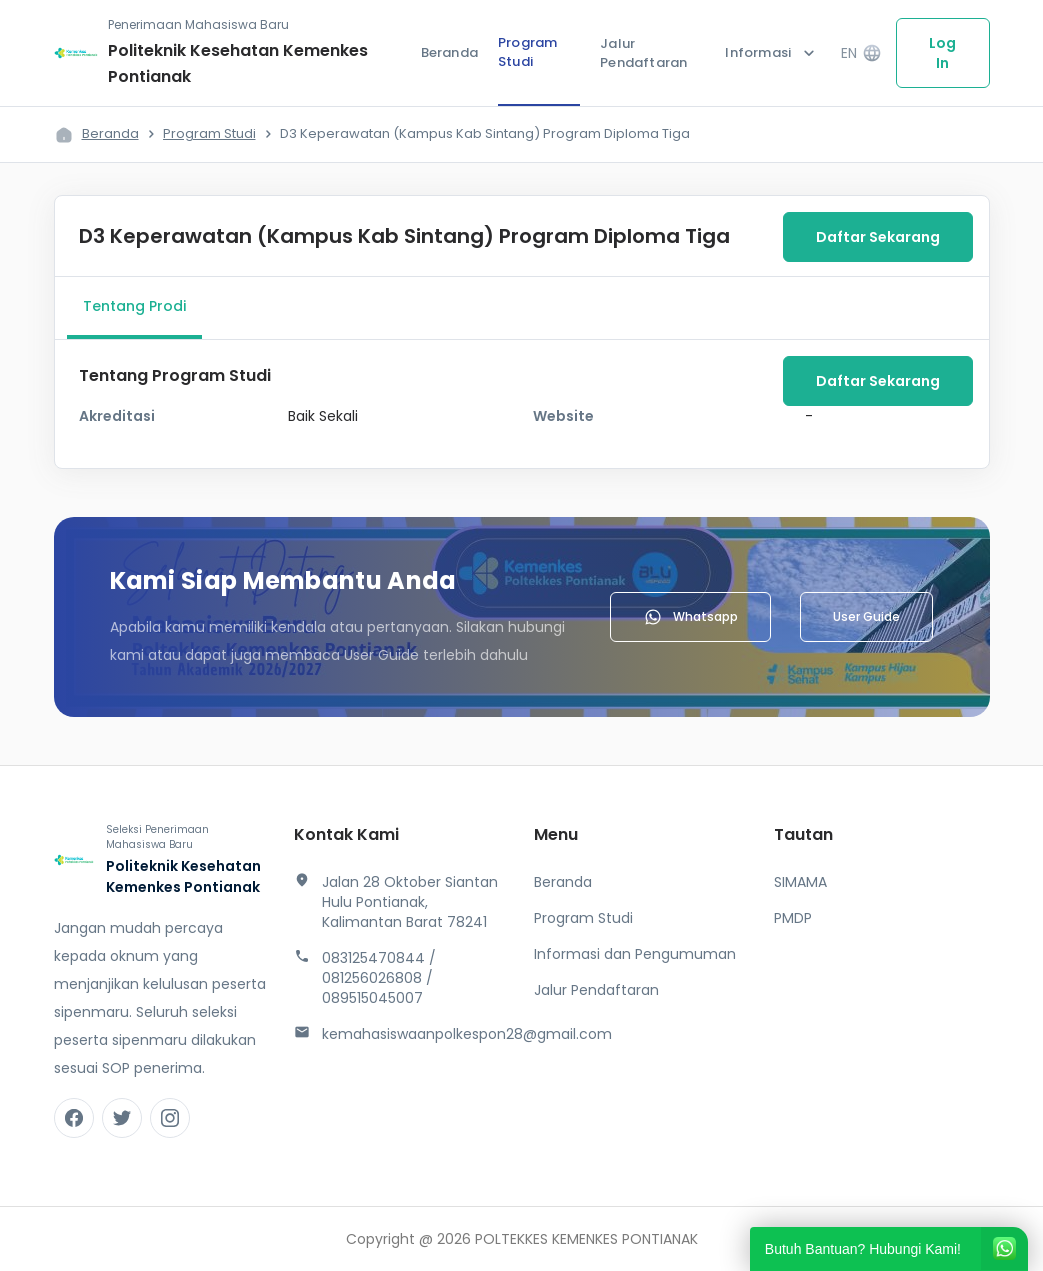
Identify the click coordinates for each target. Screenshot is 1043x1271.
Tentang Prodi (134, 306)
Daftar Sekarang (878, 237)
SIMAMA (800, 882)
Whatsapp (690, 617)
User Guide (866, 616)
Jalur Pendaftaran (643, 53)
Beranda (449, 52)
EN (861, 53)
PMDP (793, 918)
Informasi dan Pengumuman (635, 954)
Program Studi (527, 52)
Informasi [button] (772, 53)
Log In (942, 53)
